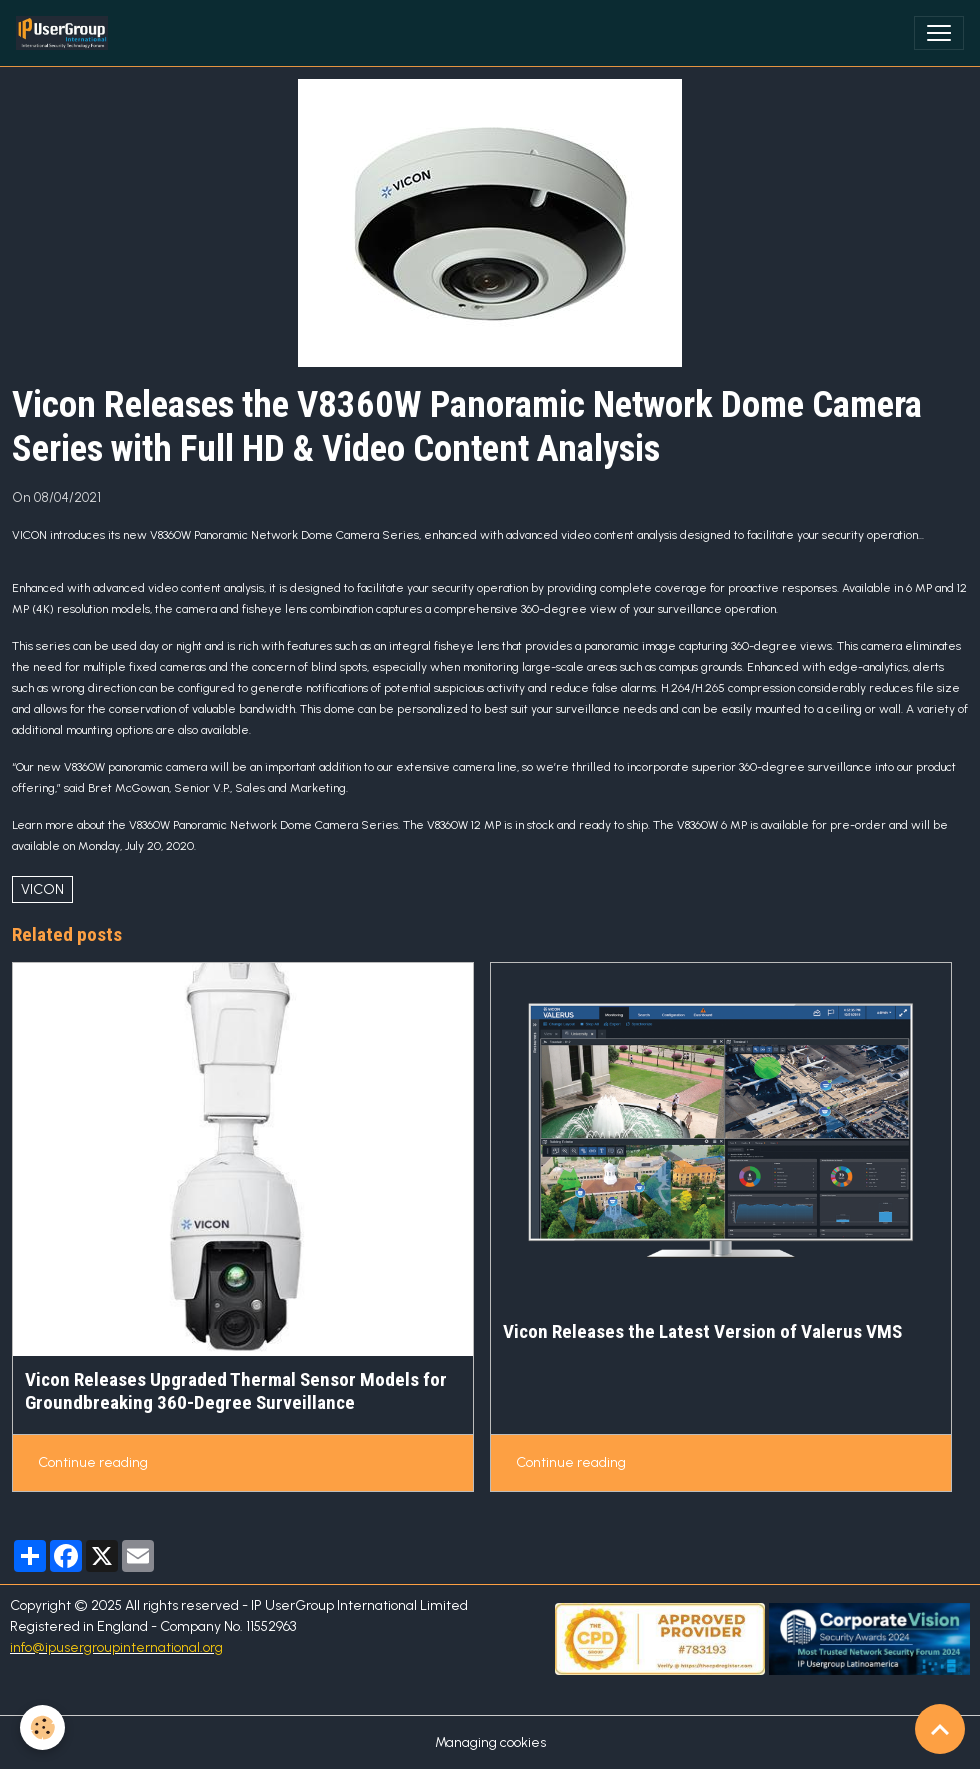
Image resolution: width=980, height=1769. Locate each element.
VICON (42, 889)
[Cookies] (42, 1727)
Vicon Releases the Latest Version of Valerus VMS (702, 1331)
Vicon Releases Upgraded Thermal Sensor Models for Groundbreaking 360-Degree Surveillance (236, 1391)
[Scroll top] (940, 1729)
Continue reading (93, 1462)
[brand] (66, 33)
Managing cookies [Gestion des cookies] (490, 1742)
